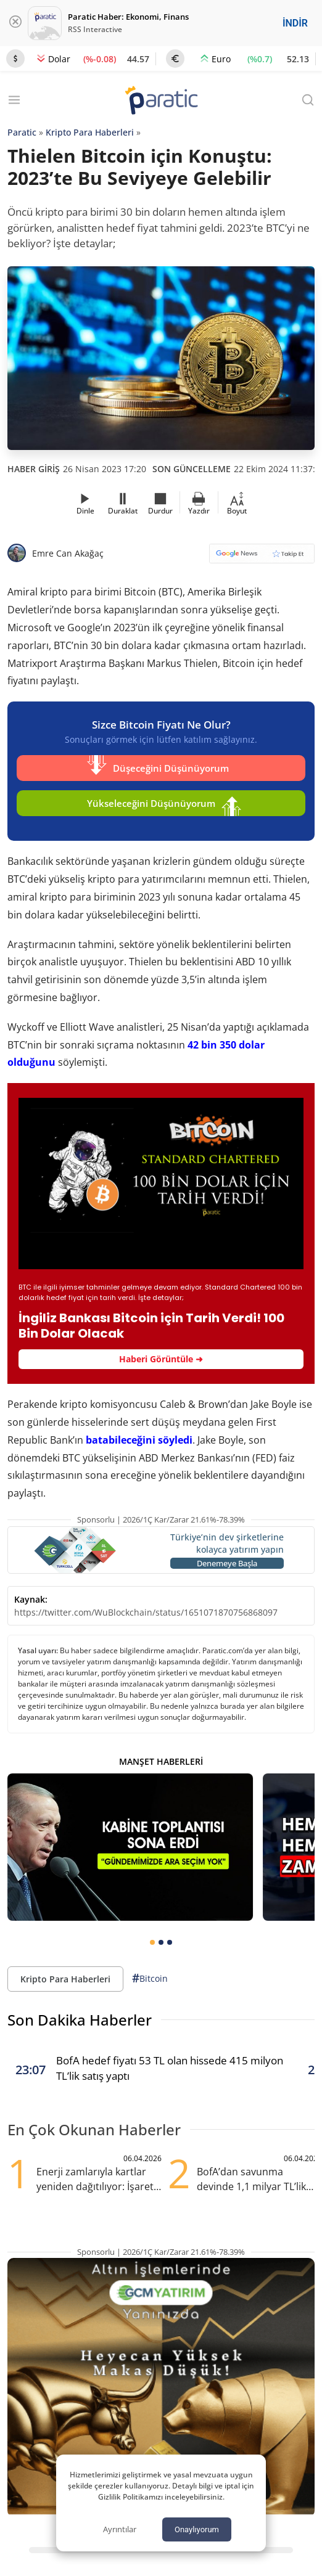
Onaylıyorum (197, 2529)
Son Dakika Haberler (79, 2020)
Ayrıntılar (119, 2529)
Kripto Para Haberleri (90, 132)
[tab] (152, 1942)
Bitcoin (150, 1978)
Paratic (21, 132)
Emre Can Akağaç (68, 553)
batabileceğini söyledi (139, 1440)
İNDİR (295, 23)
